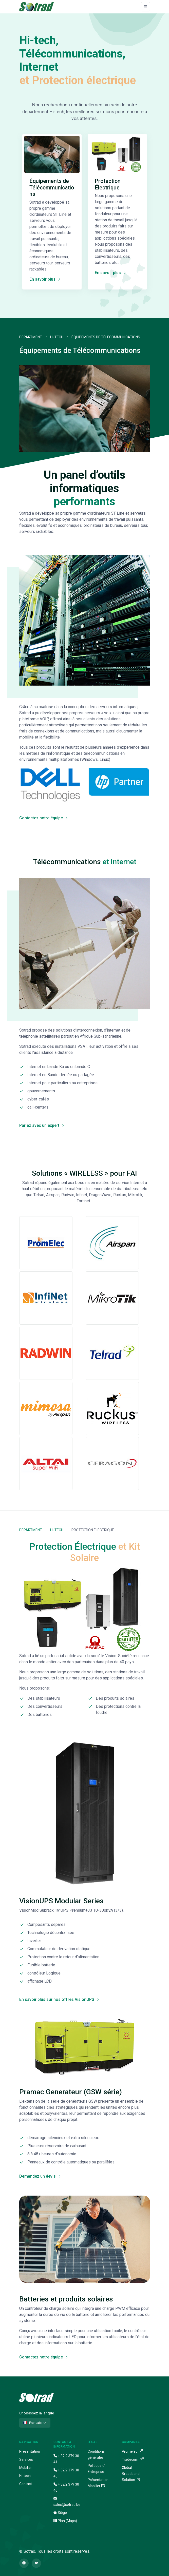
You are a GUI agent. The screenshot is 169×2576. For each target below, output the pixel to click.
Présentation (29, 2451)
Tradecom (133, 2459)
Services (26, 2459)
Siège (60, 2513)
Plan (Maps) (65, 2521)
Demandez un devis (40, 2176)
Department (30, 337)
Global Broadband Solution (131, 2474)
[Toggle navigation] (145, 6)
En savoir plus (45, 279)
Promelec (132, 2451)
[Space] (36, 6)
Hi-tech (56, 337)
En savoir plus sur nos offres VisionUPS (59, 1999)
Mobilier (25, 2468)
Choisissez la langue (36, 2413)
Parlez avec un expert (42, 1125)
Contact (25, 2484)
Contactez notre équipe (43, 818)
